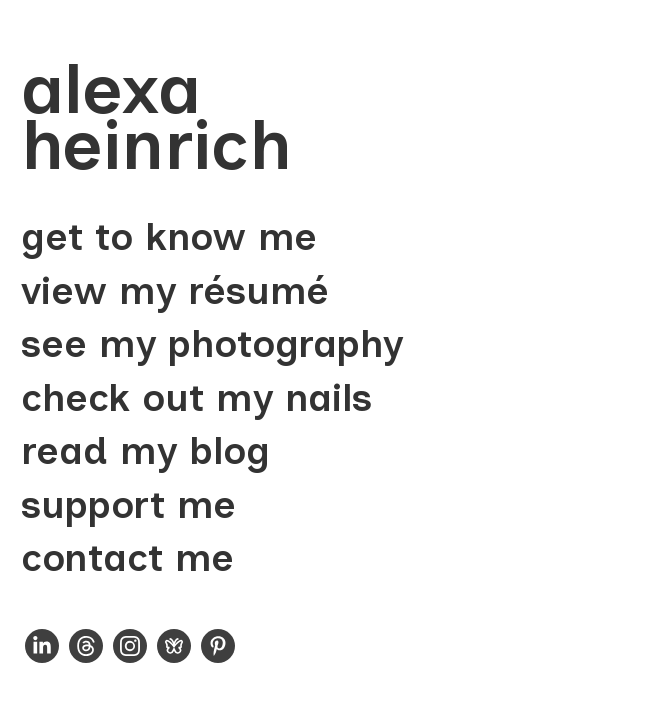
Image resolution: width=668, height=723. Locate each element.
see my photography (212, 344)
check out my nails (196, 398)
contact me (127, 558)
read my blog (145, 451)
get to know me (169, 237)
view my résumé (175, 291)
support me (128, 505)
